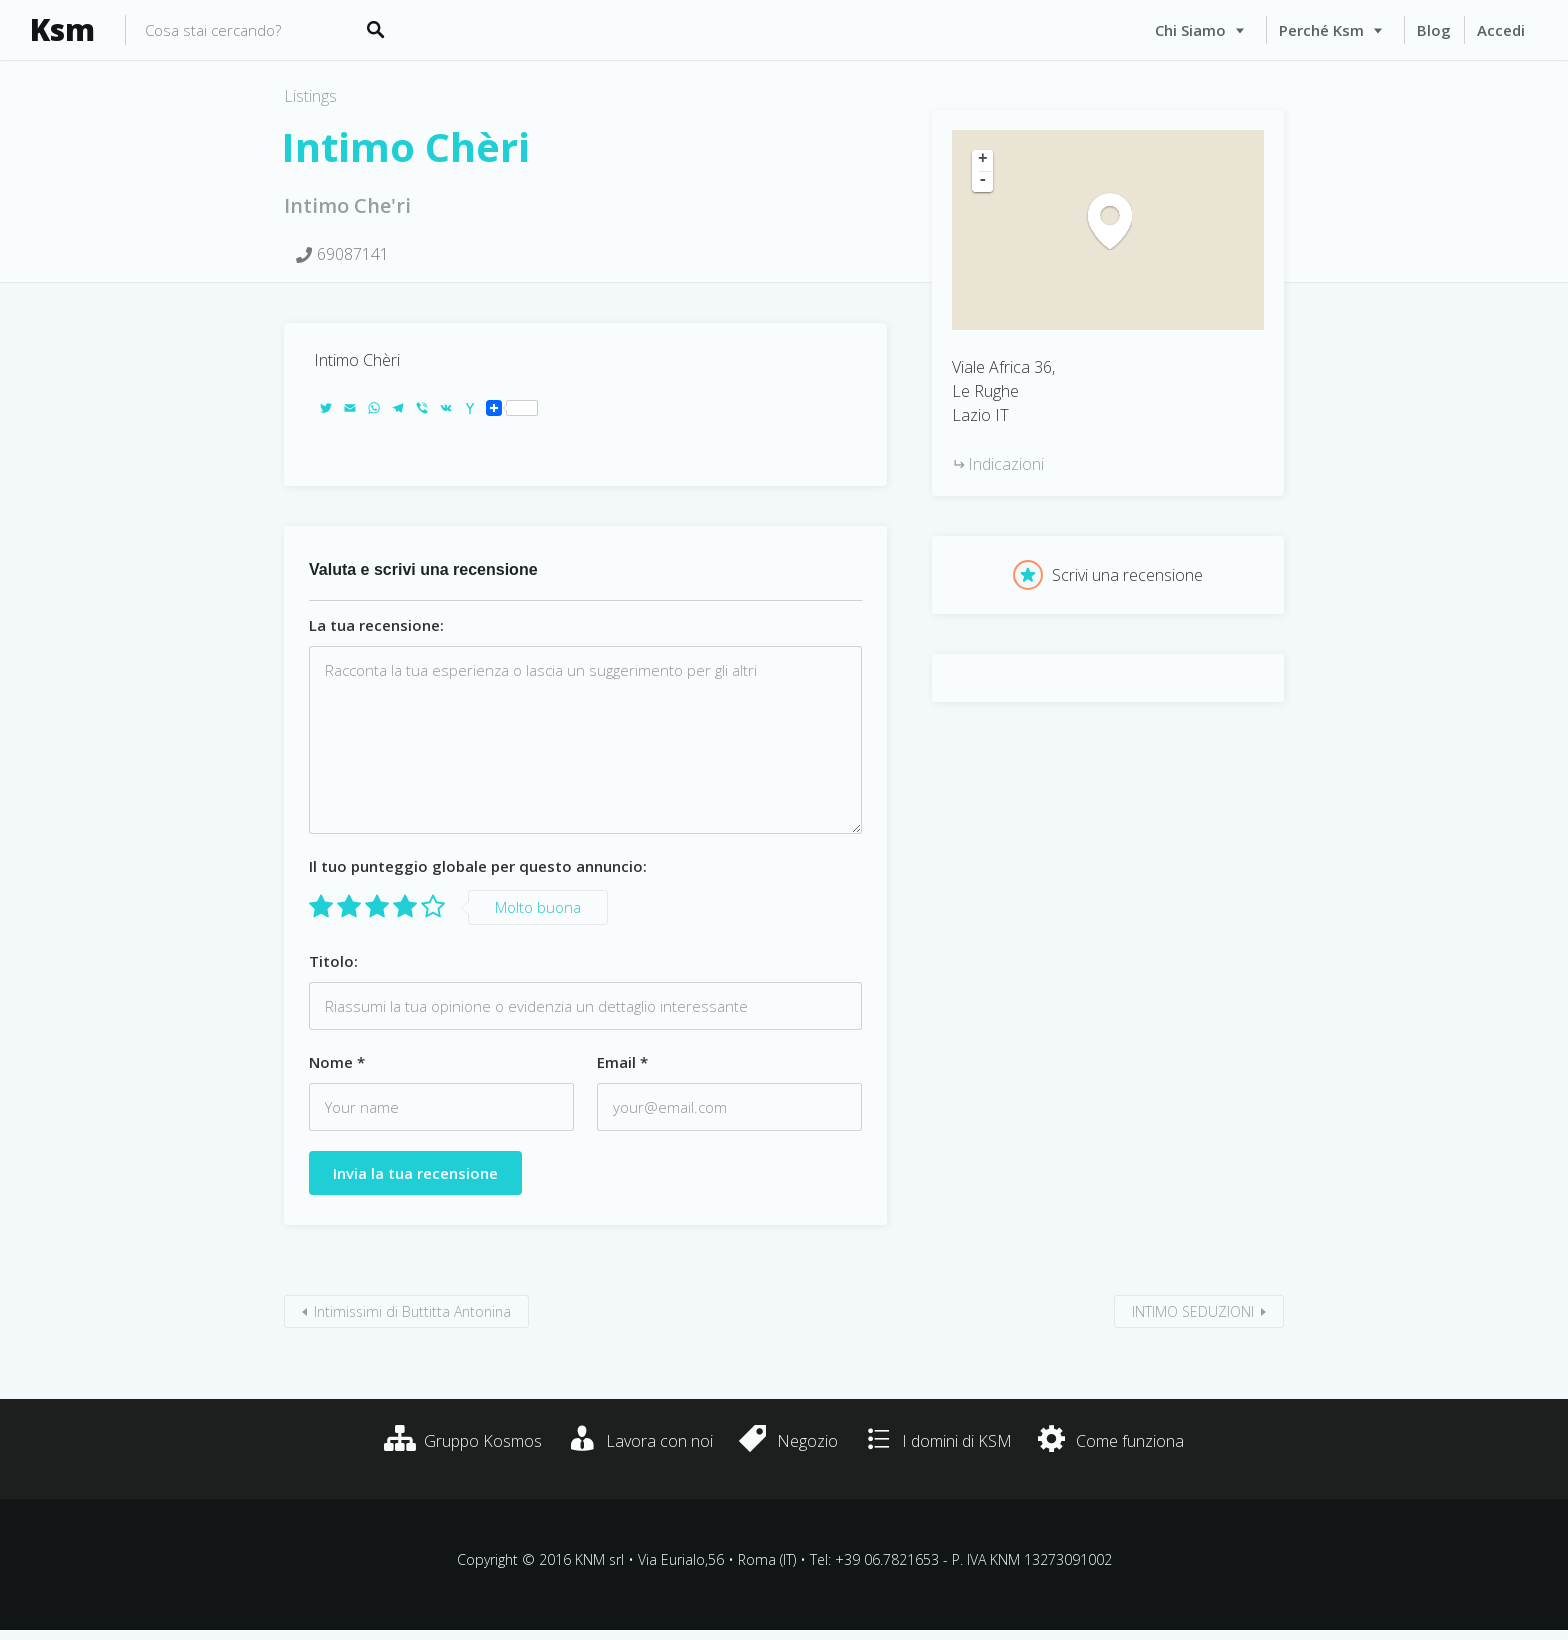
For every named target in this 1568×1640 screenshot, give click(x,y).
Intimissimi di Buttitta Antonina (412, 1311)
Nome (337, 1062)
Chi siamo (1190, 30)
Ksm (62, 30)
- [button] (983, 181)
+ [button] (983, 160)
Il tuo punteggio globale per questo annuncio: (478, 866)
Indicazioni (1006, 464)
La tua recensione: (376, 625)
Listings (310, 96)
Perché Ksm (1321, 30)
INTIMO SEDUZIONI (1193, 1311)
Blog (1434, 30)
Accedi (1501, 30)
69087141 (353, 254)
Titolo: (333, 961)
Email (622, 1062)
